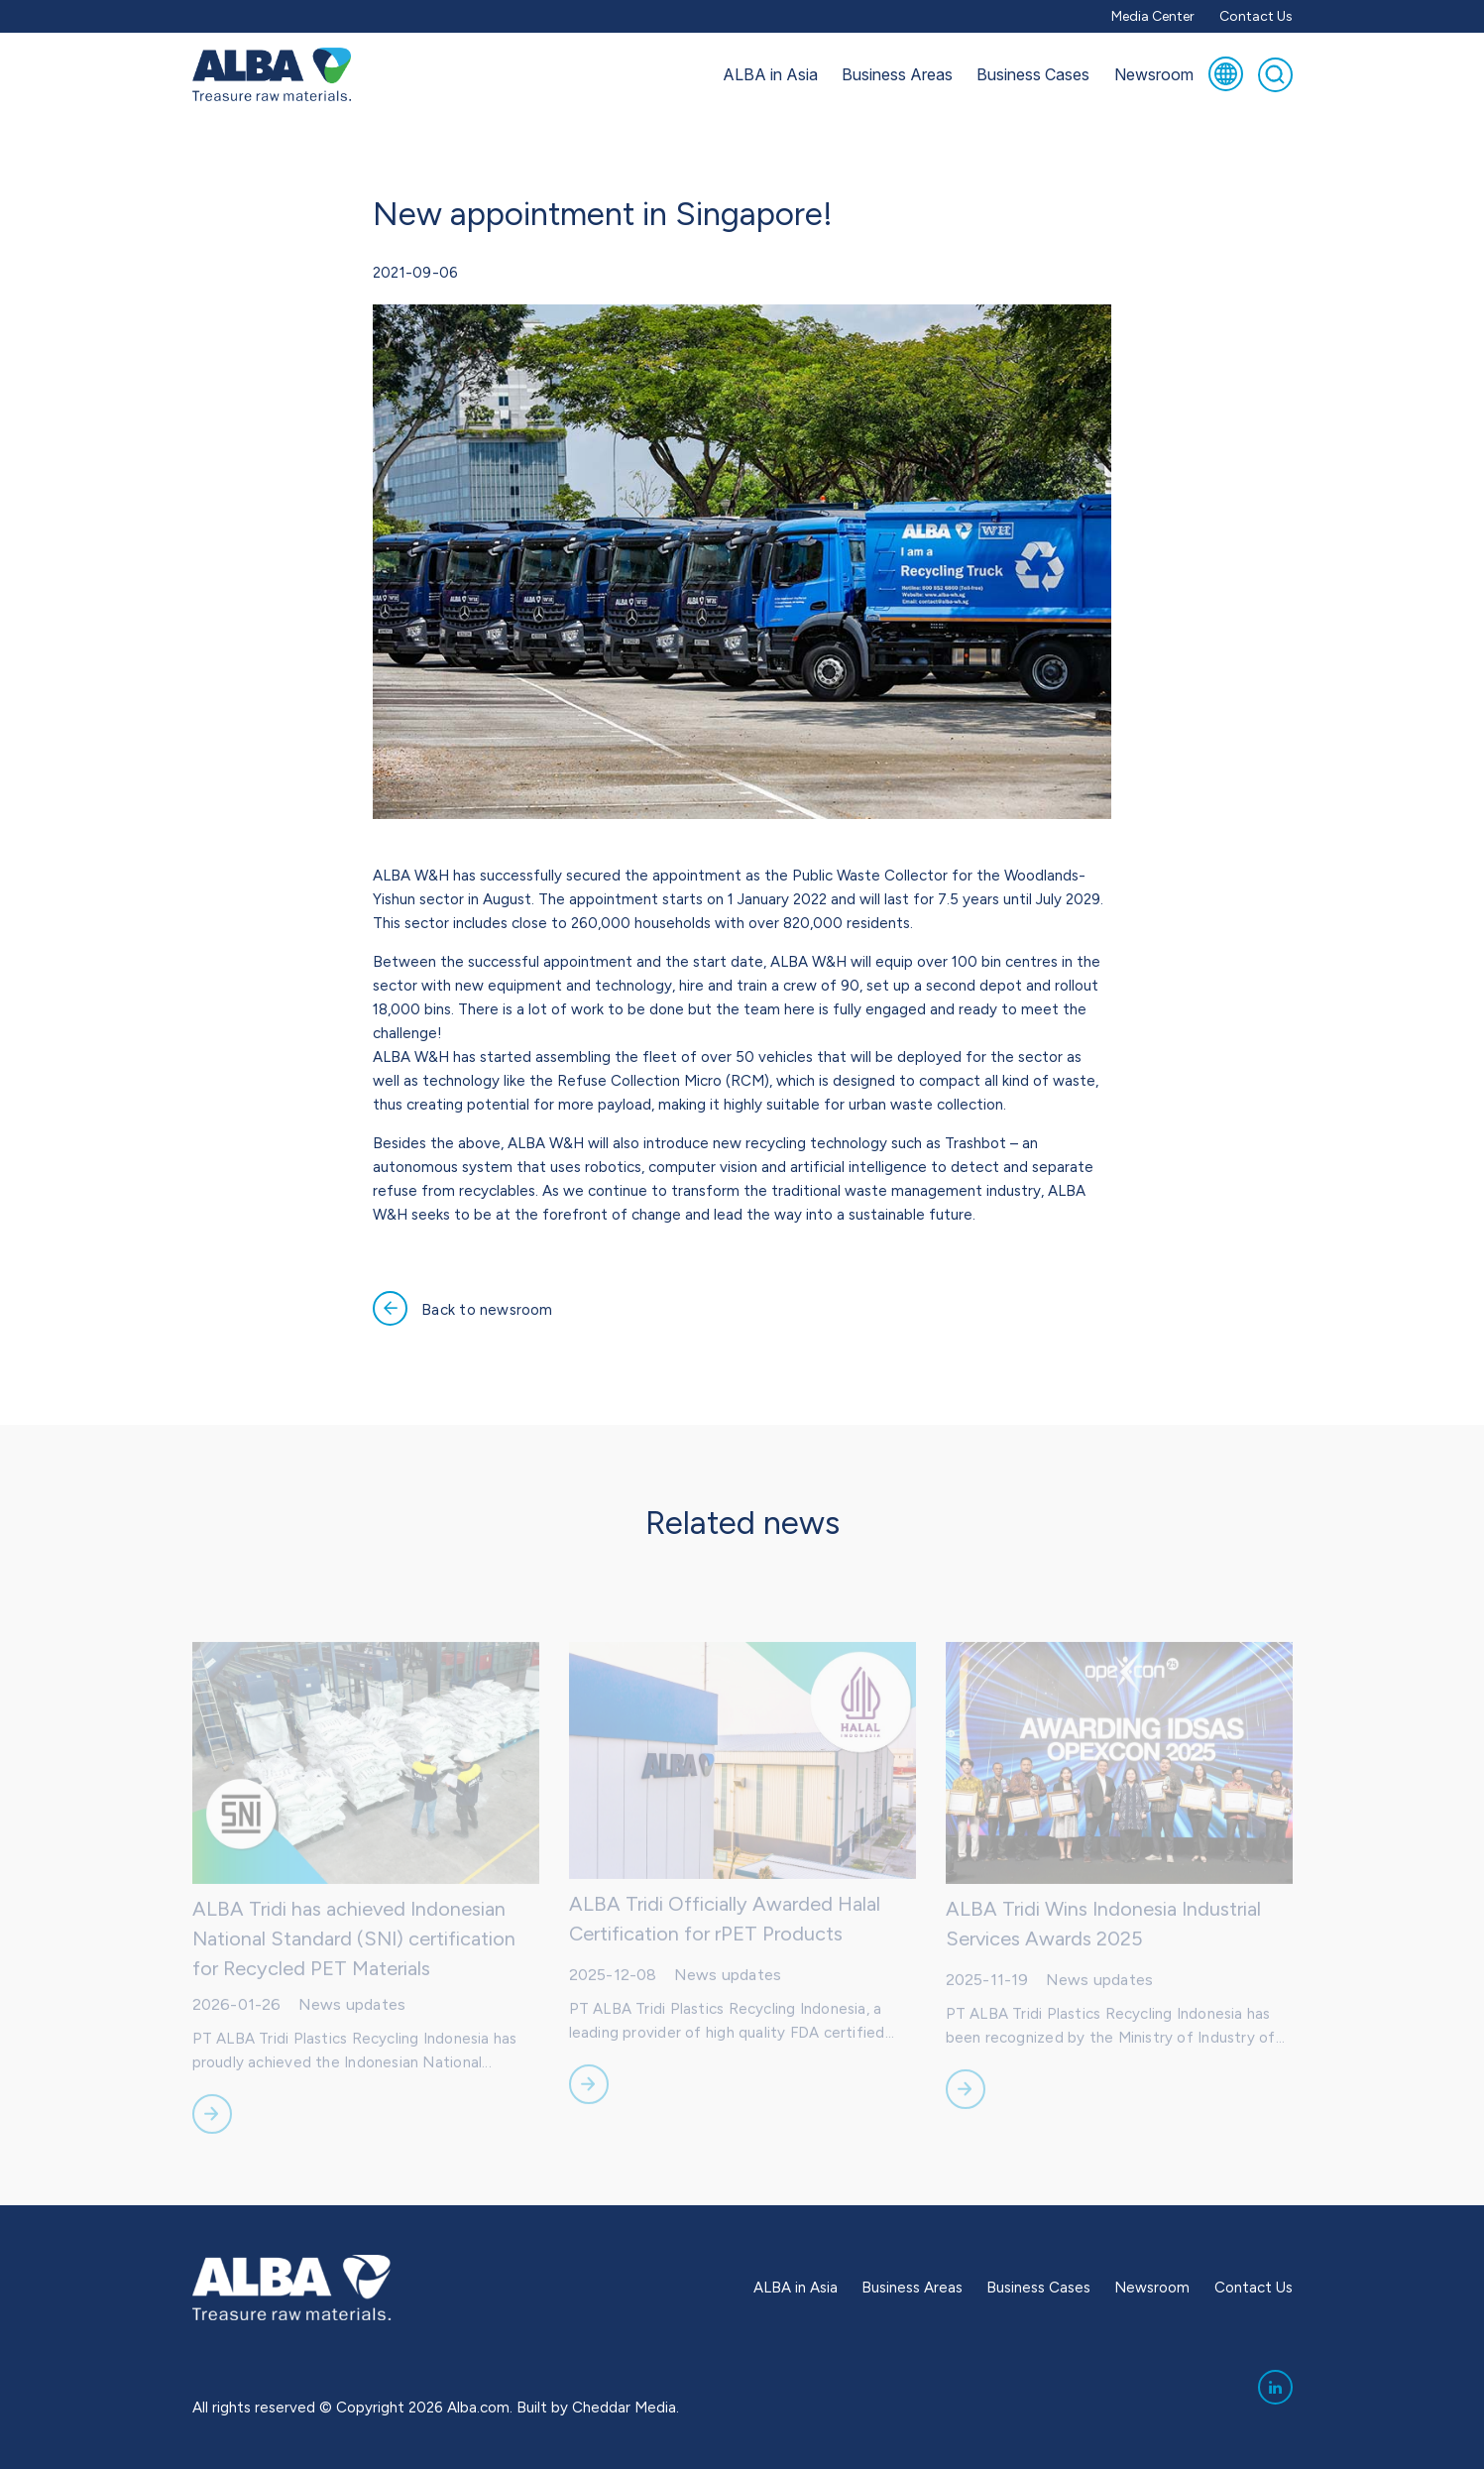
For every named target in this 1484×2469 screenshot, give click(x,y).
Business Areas (897, 74)
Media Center (1153, 16)
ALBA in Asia (770, 74)
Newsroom (1154, 74)
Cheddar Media (624, 2407)
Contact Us (1256, 16)
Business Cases (1032, 74)
